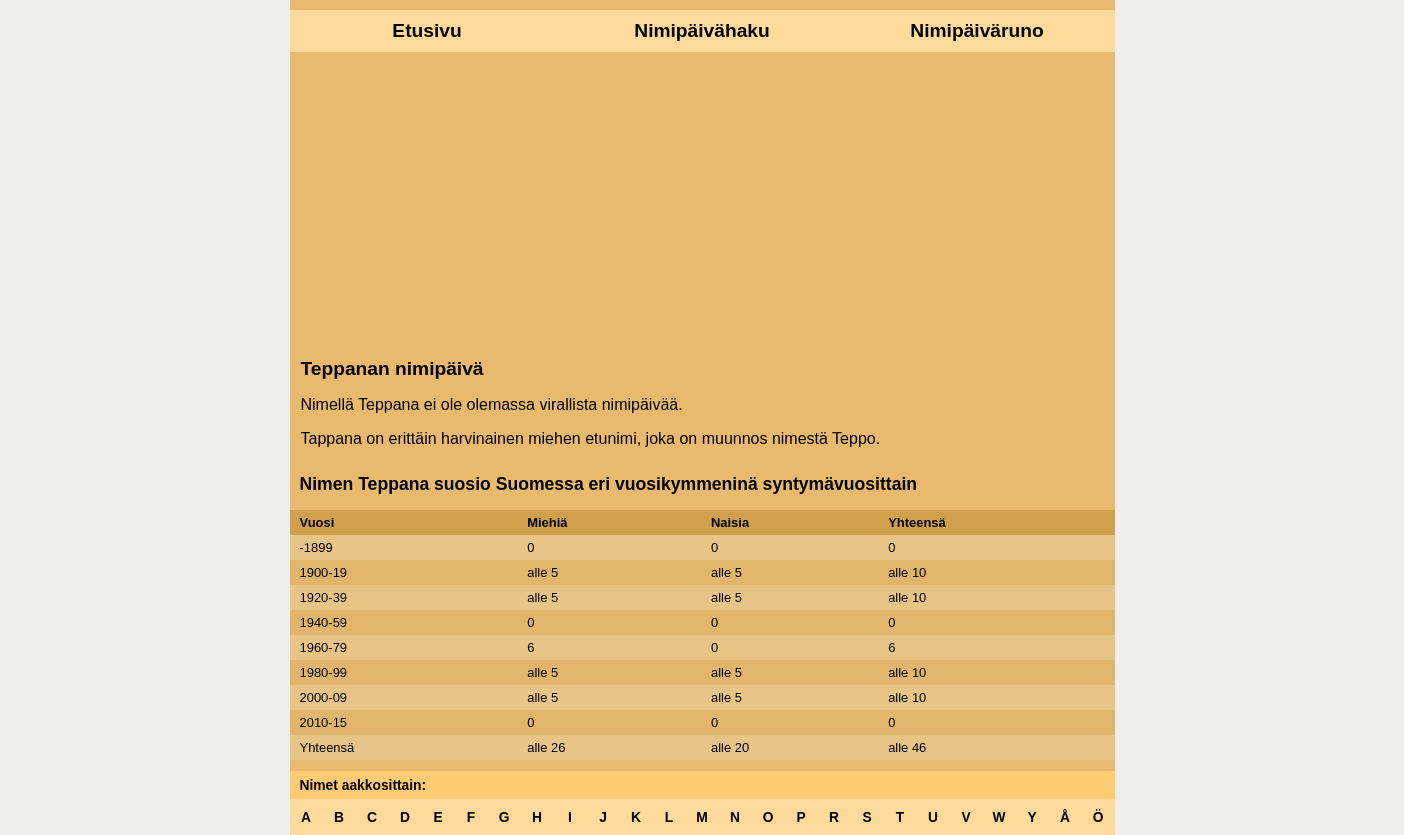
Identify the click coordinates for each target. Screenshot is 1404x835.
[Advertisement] (702, 203)
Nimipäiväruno (976, 30)
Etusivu (426, 30)
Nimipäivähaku (701, 30)
